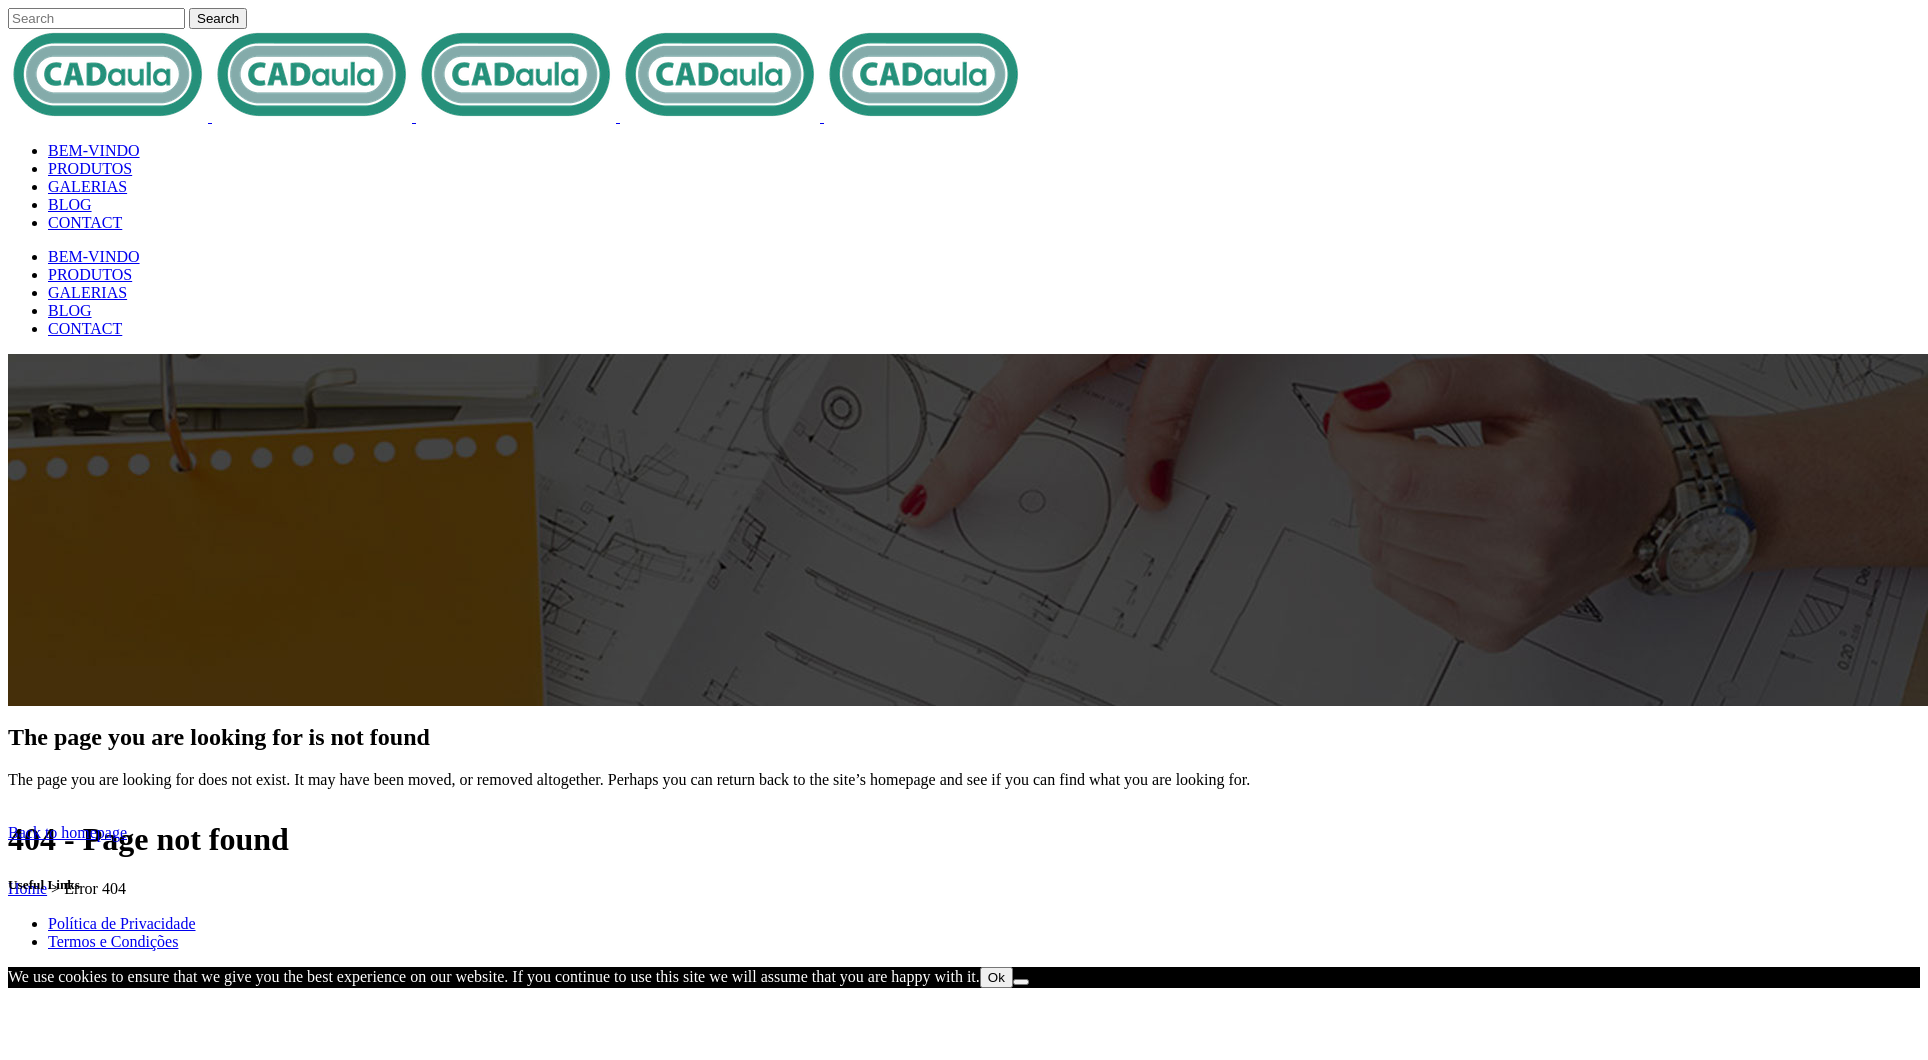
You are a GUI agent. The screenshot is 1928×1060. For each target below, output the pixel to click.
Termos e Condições (113, 941)
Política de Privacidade (122, 923)
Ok (996, 977)
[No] (1021, 982)
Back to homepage (67, 832)
